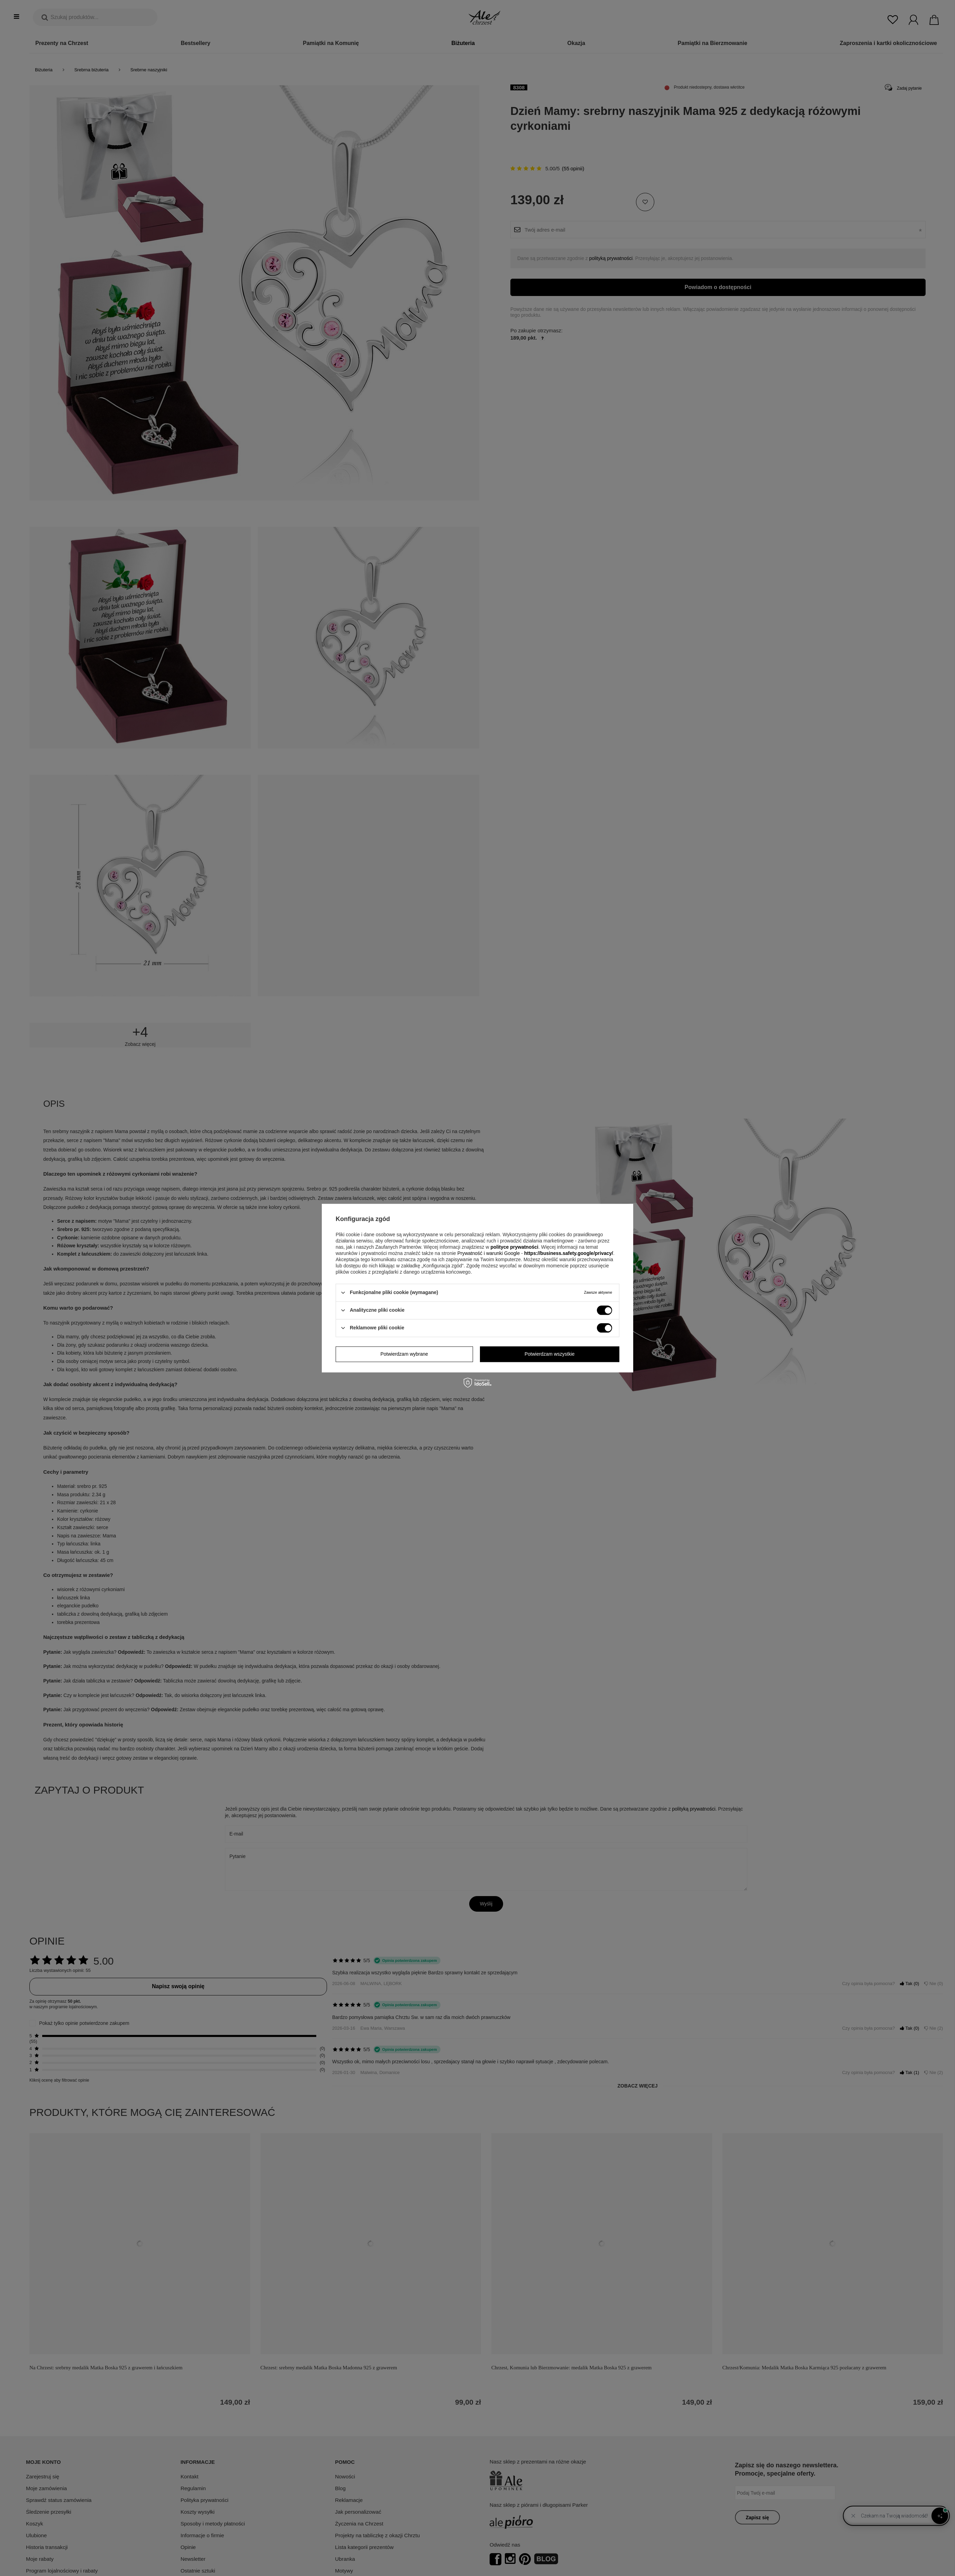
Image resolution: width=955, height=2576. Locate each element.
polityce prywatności (514, 1247)
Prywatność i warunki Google (489, 1253)
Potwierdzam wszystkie (550, 1354)
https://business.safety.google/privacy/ (568, 1253)
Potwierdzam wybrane (404, 1354)
